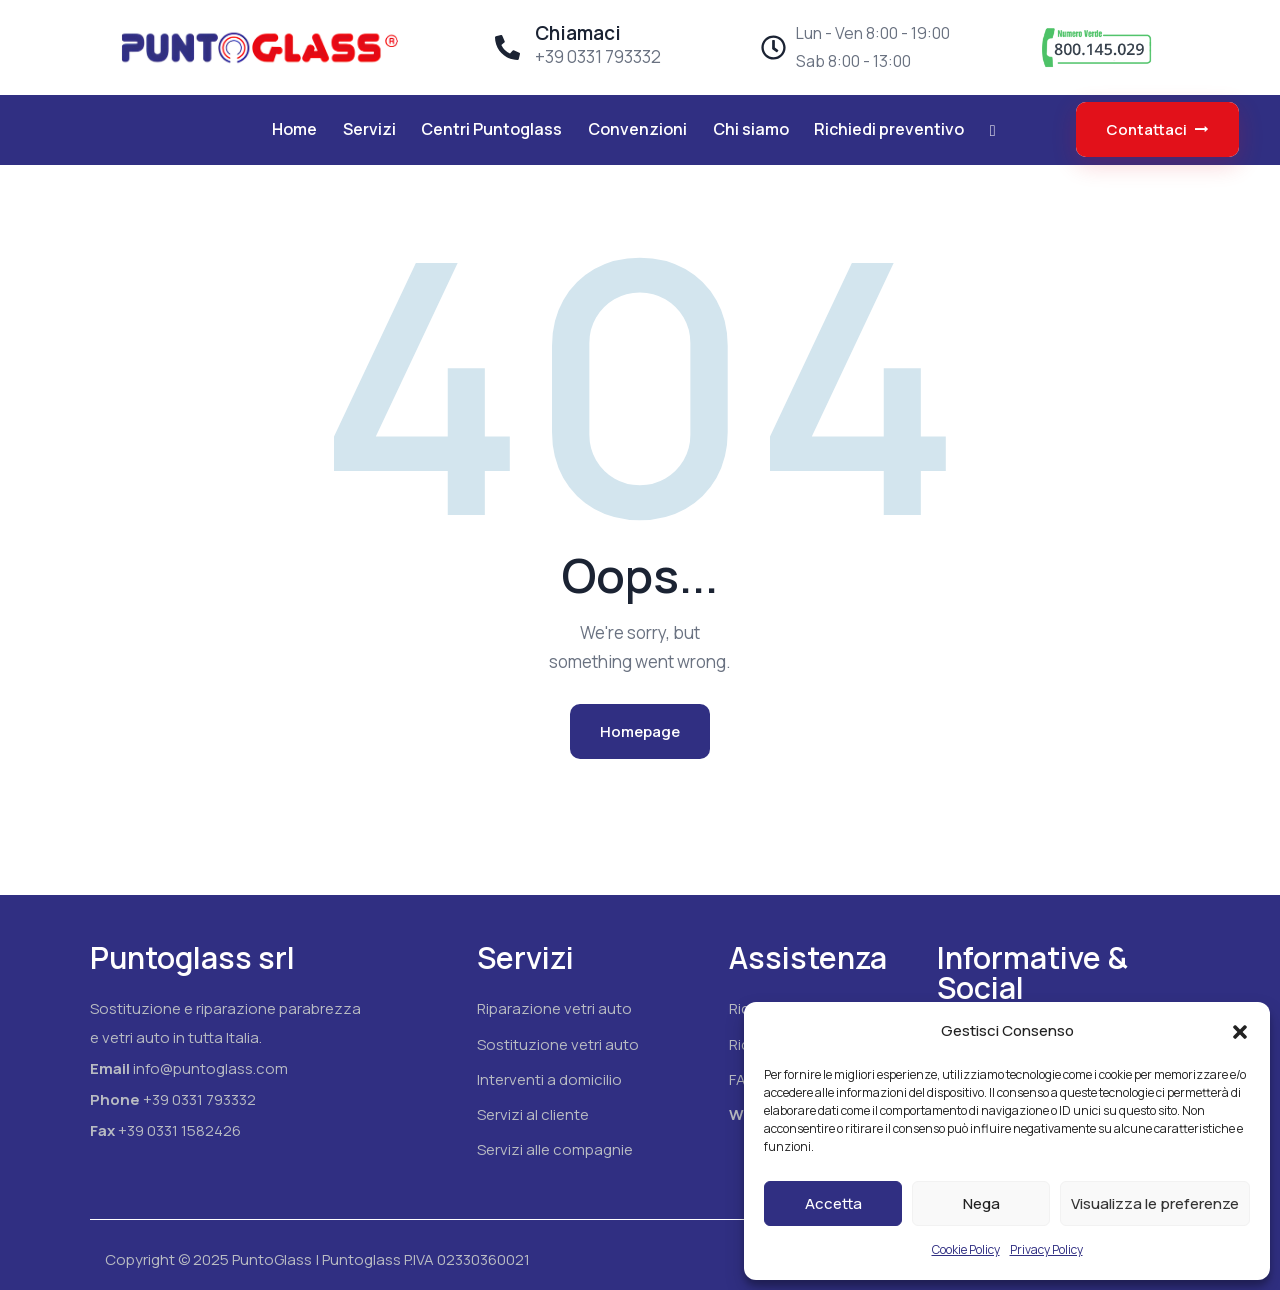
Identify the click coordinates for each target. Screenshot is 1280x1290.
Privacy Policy (1046, 1249)
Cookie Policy (966, 1249)
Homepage (640, 731)
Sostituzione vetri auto (558, 1044)
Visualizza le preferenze (1155, 1203)
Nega (981, 1203)
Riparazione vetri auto (554, 1008)
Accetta (833, 1203)
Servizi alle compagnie (555, 1149)
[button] (1240, 1032)
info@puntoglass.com (210, 1068)
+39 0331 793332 (199, 1099)
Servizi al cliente (533, 1114)
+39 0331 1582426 (179, 1130)
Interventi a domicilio (549, 1079)
